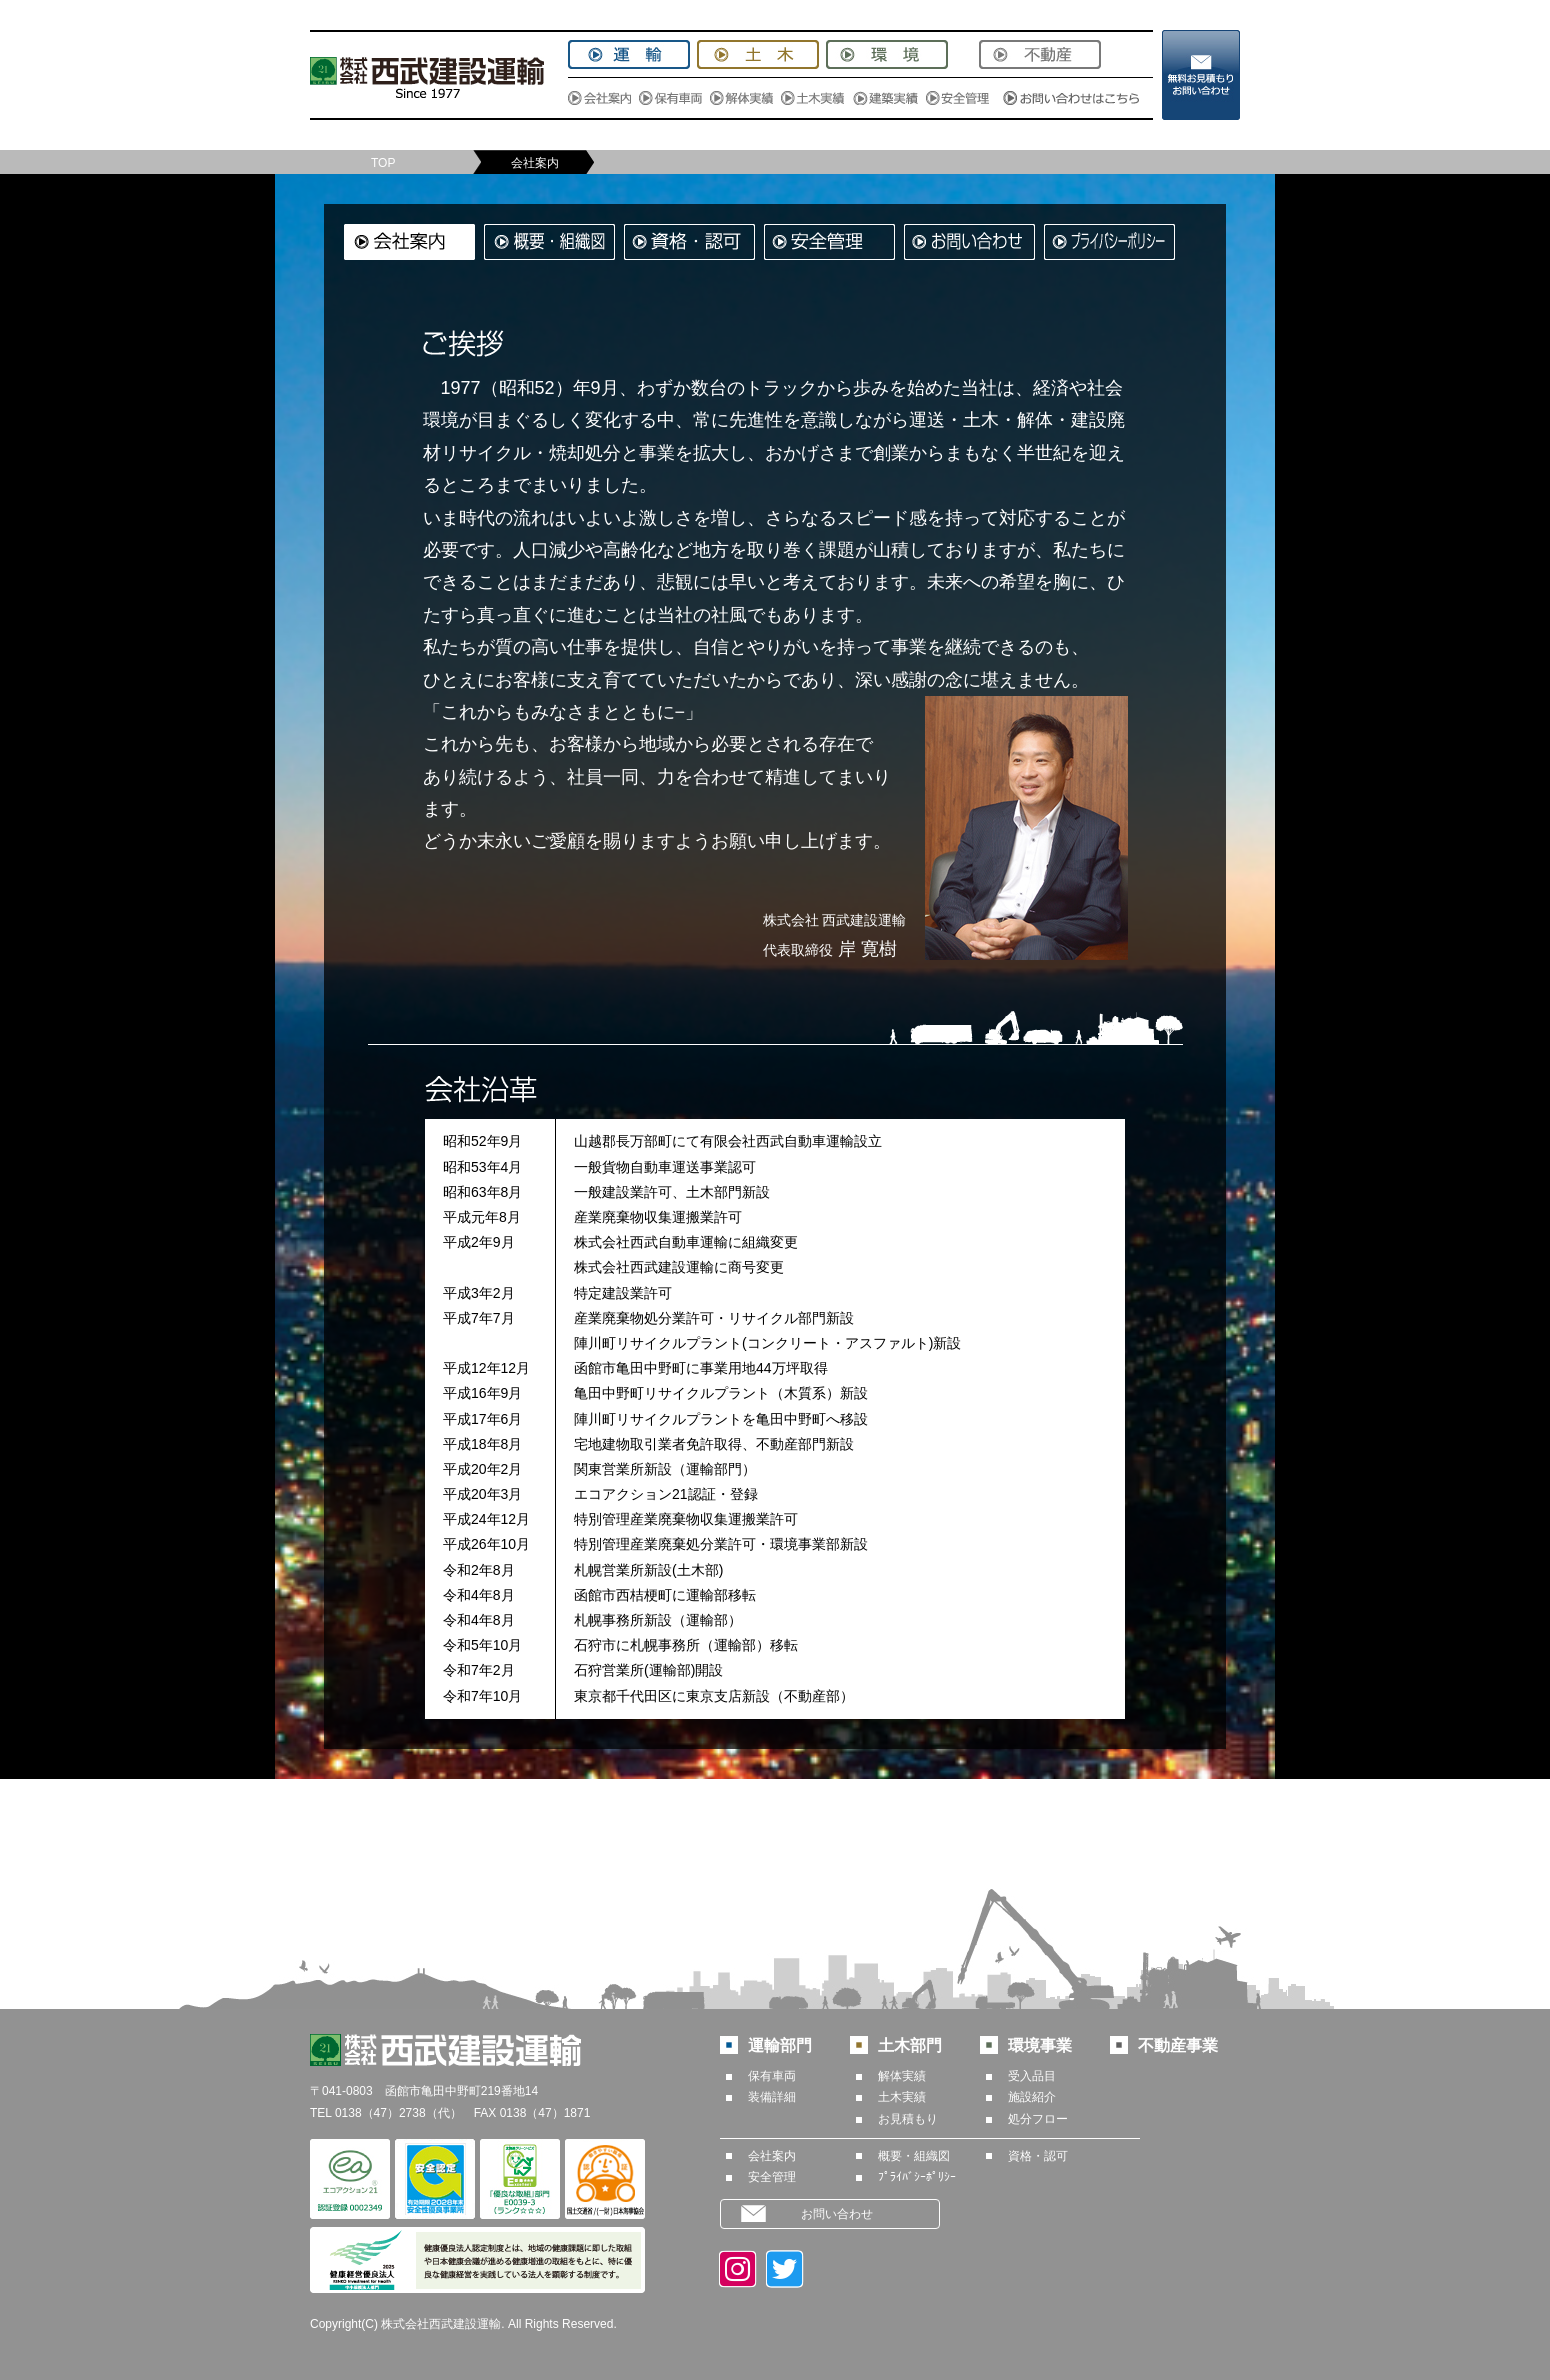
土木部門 (910, 2045)
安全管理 (772, 2177)
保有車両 (772, 2076)
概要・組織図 (914, 2156)
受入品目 (1032, 2076)
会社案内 (772, 2156)
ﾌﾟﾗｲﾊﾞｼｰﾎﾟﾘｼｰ (917, 2177)
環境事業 (1040, 2045)
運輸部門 (780, 2045)
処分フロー (1038, 2119)
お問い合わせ (837, 2214)
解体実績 (902, 2076)
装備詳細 (772, 2097)
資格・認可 (1038, 2156)
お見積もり (908, 2119)
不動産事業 (1178, 2045)
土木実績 (902, 2097)
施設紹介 (1032, 2097)
